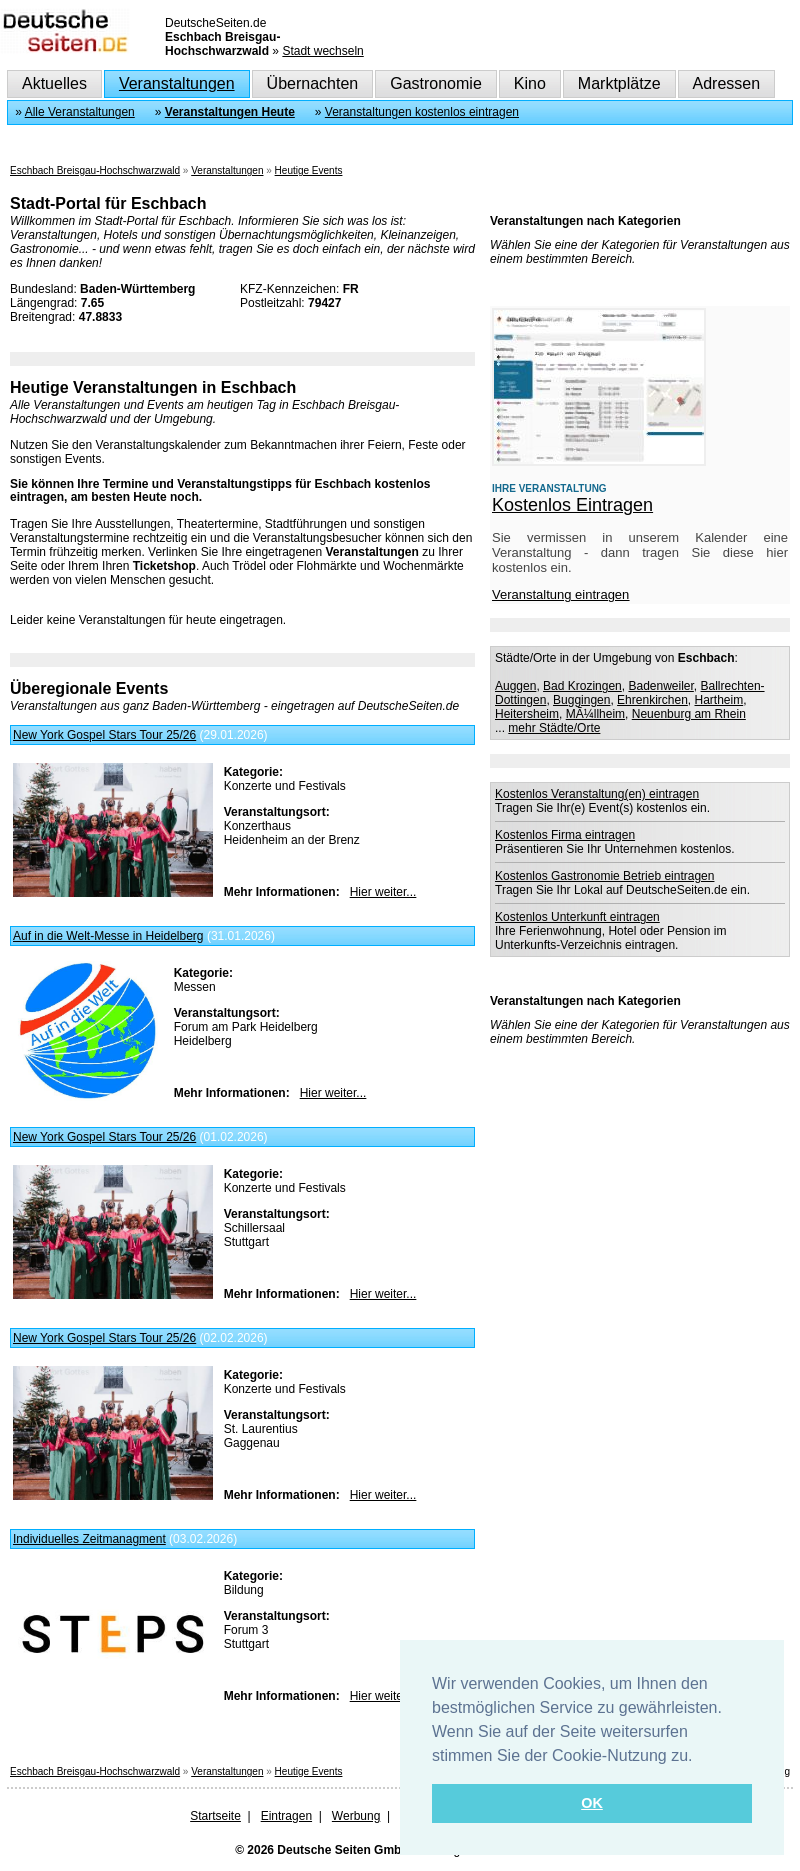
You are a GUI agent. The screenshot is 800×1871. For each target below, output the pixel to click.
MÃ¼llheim (595, 714)
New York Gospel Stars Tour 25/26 (104, 735)
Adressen (727, 83)
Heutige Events (309, 170)
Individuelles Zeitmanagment (89, 1539)
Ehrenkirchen (652, 700)
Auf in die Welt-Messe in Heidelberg (108, 936)
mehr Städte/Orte (554, 728)
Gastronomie (436, 83)
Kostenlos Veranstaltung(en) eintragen (597, 794)
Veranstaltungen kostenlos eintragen (422, 112)
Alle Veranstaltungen (80, 112)
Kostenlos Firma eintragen (565, 835)
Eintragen (286, 1816)
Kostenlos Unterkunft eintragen (577, 917)
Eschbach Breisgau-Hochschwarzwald (95, 170)
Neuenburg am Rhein (689, 714)
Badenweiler (660, 686)
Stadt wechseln (322, 51)
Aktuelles (54, 83)
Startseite (215, 1816)
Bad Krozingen (582, 686)
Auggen (515, 686)
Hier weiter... (383, 892)
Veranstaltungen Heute (230, 112)
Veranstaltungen (177, 83)
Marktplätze (619, 83)
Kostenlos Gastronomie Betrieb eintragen (604, 876)
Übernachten (313, 83)
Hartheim (719, 700)
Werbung (356, 1816)
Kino (530, 83)
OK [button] (592, 1803)
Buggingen (581, 700)
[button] (700, 1757)
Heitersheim (527, 714)
